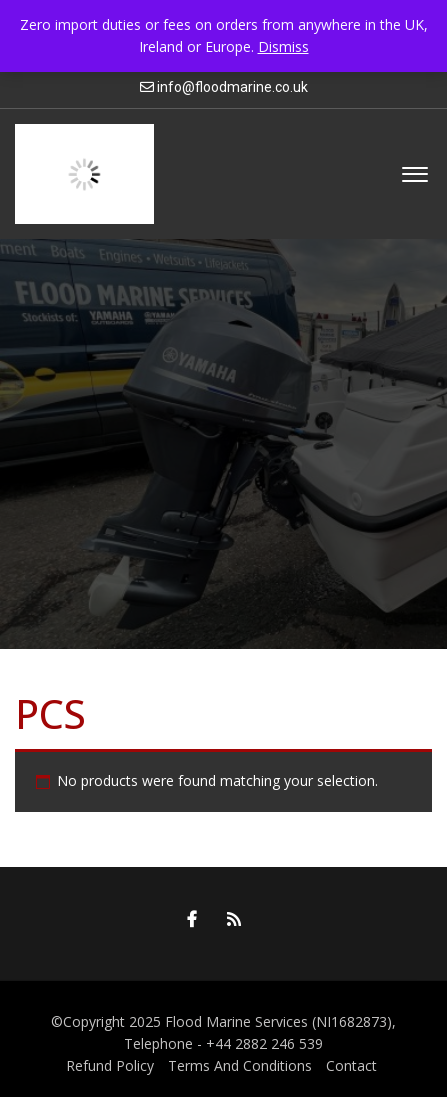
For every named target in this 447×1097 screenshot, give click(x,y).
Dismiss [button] (283, 46)
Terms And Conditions (240, 1065)
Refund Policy (110, 1065)
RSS (229, 919)
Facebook (187, 919)
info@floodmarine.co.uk (232, 87)
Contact (351, 1065)
